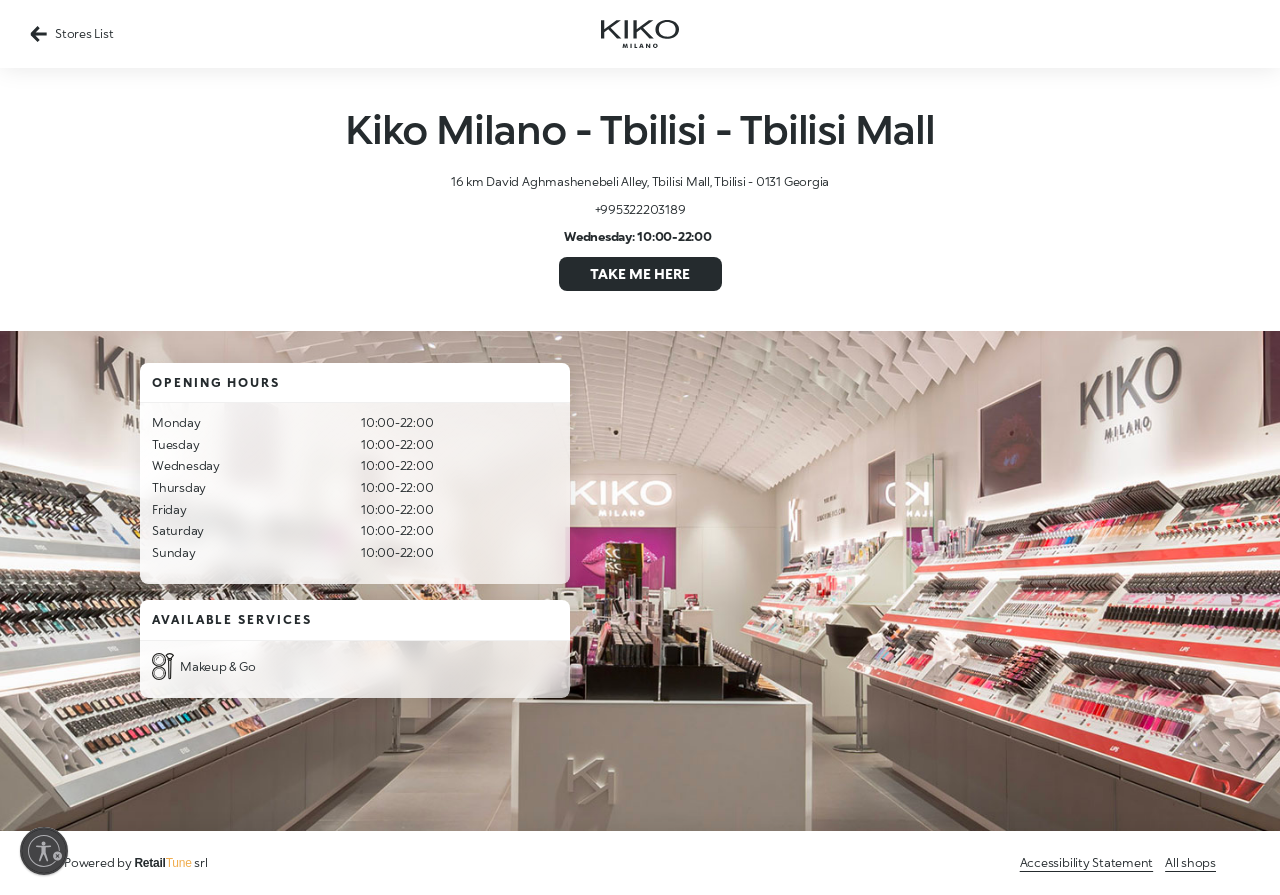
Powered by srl (136, 862)
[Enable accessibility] (44, 851)
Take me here (640, 273)
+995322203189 (640, 209)
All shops (1190, 862)
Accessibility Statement (1086, 862)
